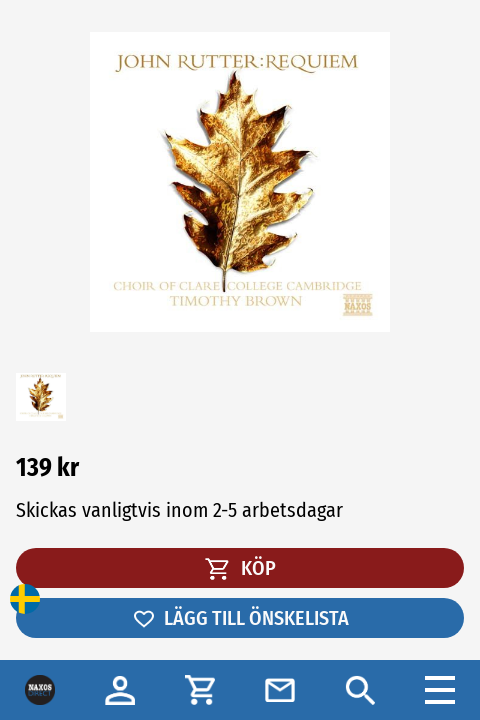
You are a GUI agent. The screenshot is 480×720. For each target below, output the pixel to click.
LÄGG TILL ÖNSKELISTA (240, 618)
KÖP (240, 568)
